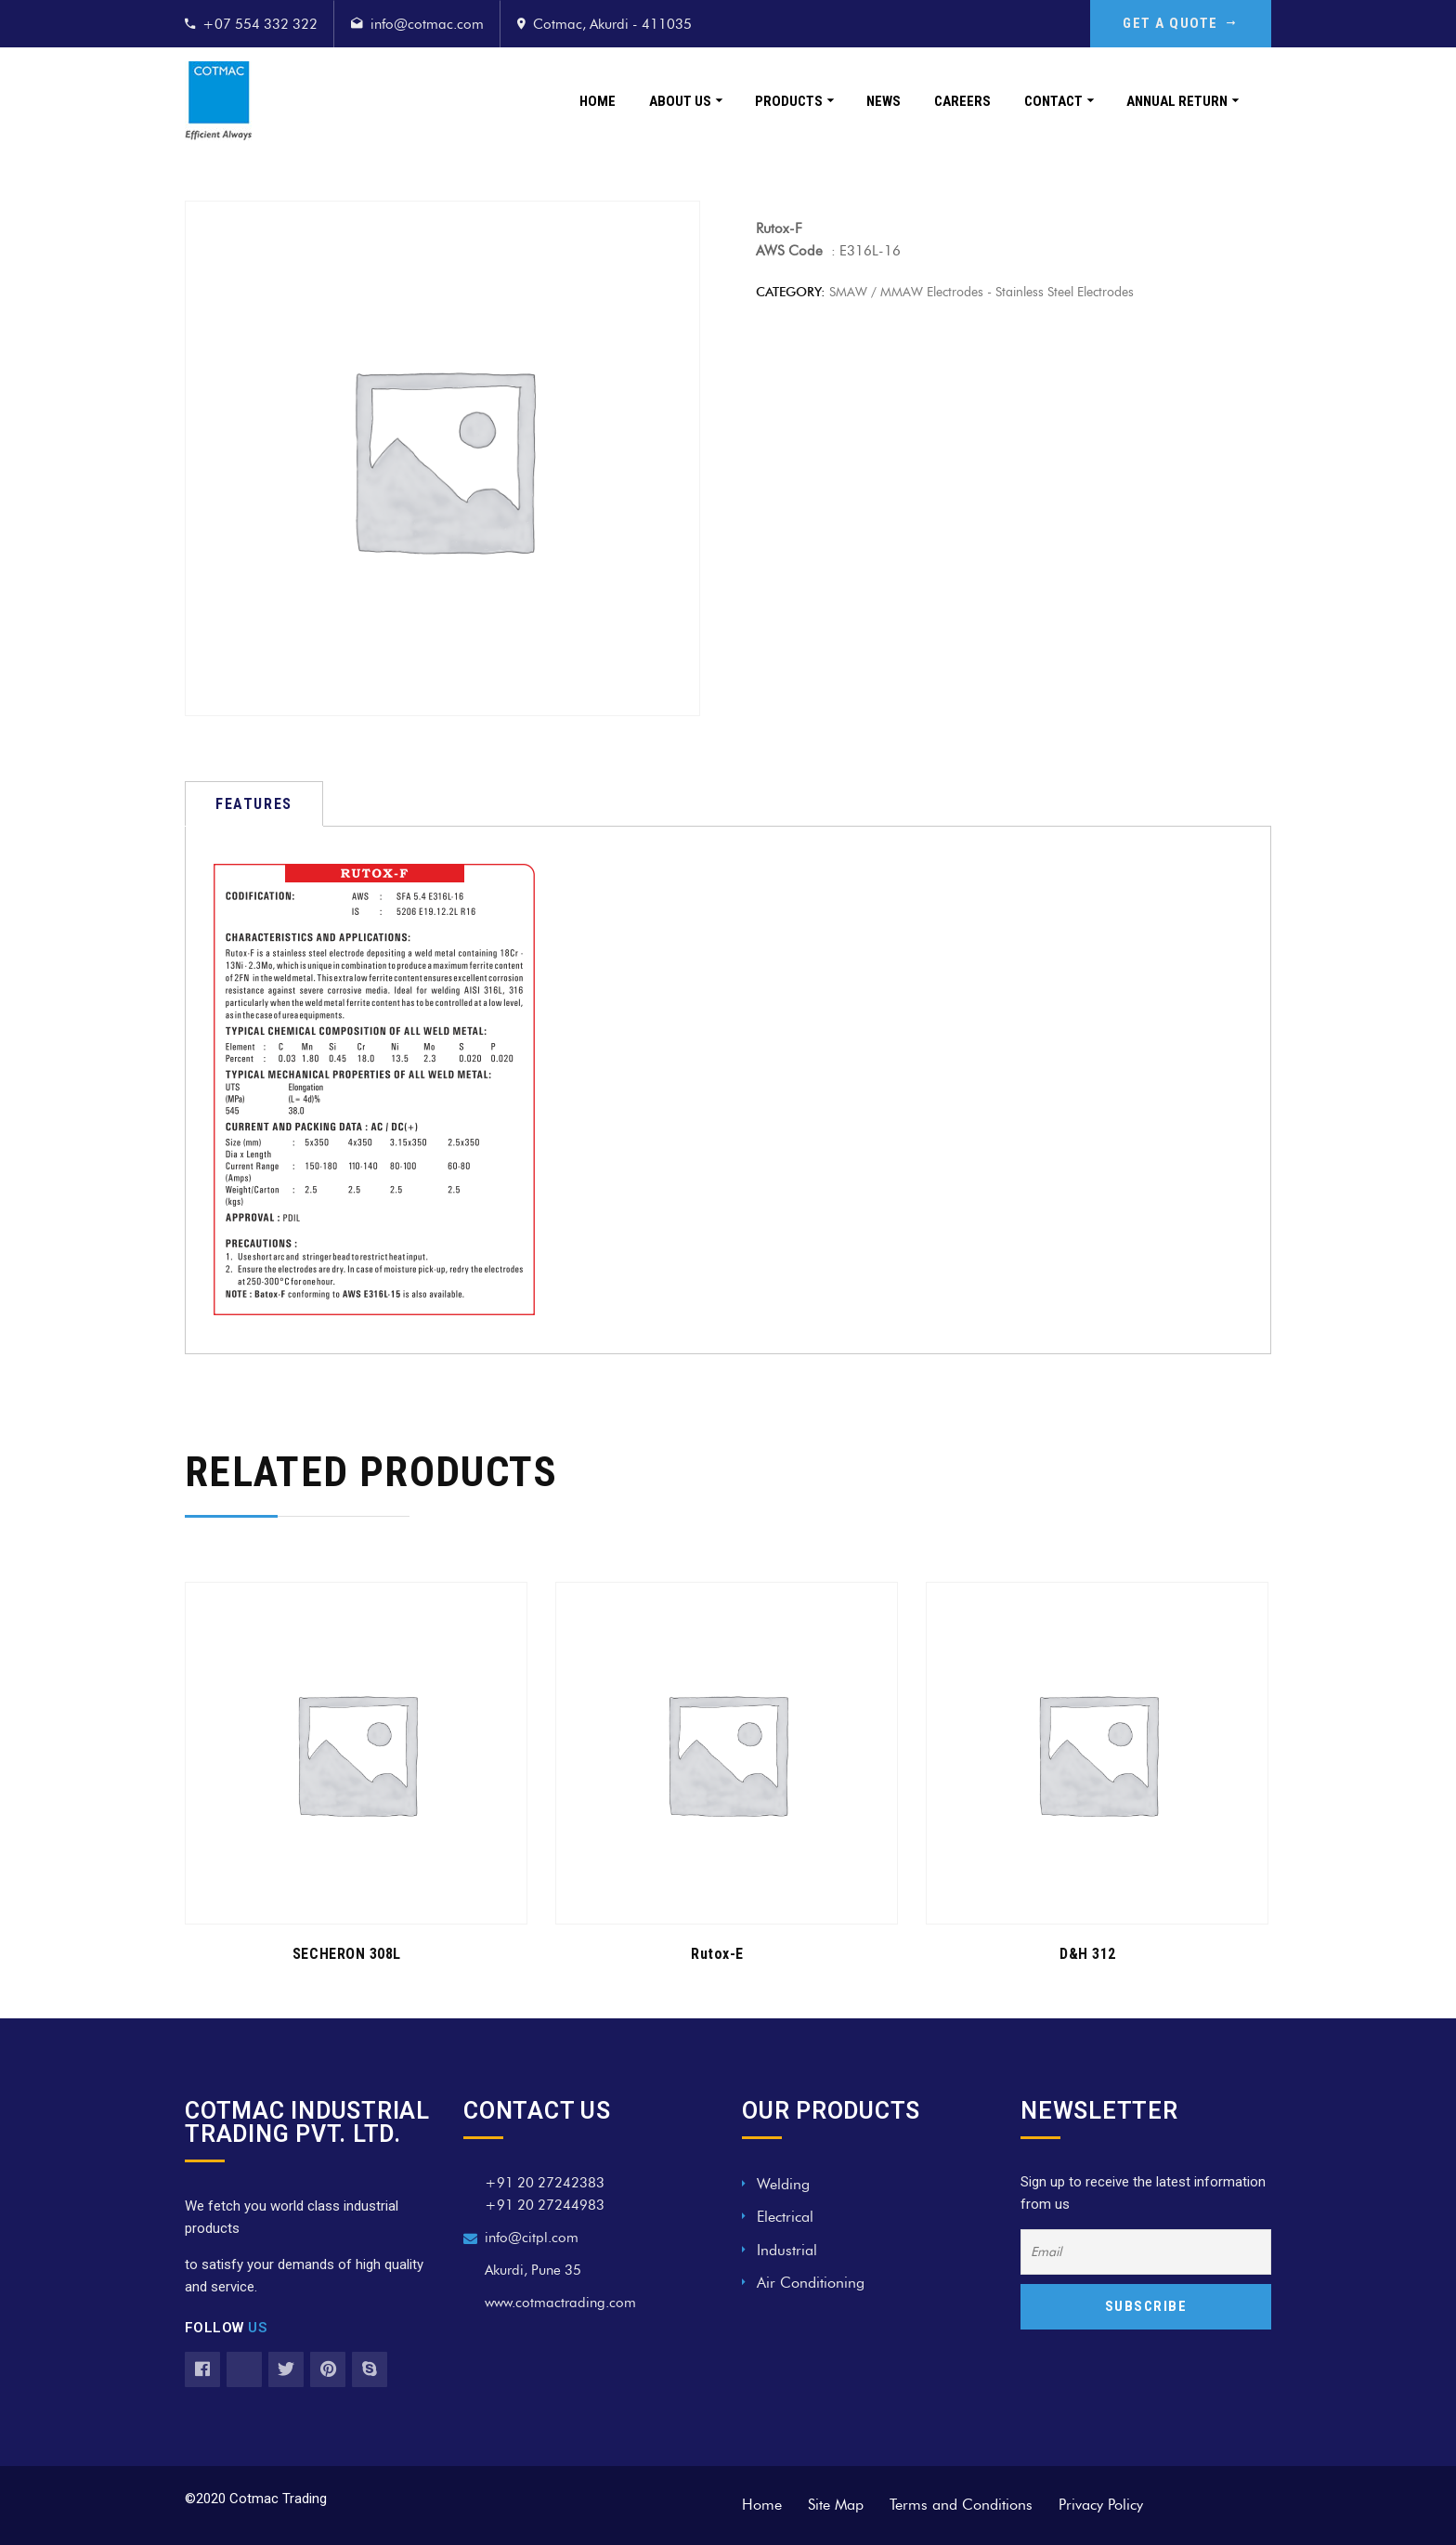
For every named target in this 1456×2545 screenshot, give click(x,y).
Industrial (787, 2250)
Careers (962, 101)
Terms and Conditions (961, 2504)
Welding (783, 2184)
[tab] (254, 804)
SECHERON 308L (346, 1954)
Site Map (836, 2504)
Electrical (785, 2216)
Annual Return (1177, 101)
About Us (680, 101)
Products (789, 101)
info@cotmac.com (427, 24)
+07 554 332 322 (260, 24)
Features (253, 804)
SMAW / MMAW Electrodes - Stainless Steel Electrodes (981, 292)
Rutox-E (717, 1954)
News (883, 101)
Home (597, 101)
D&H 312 (1088, 1954)
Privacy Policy (1101, 2504)
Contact (1053, 101)
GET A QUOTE (1181, 23)
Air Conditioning (810, 2282)
